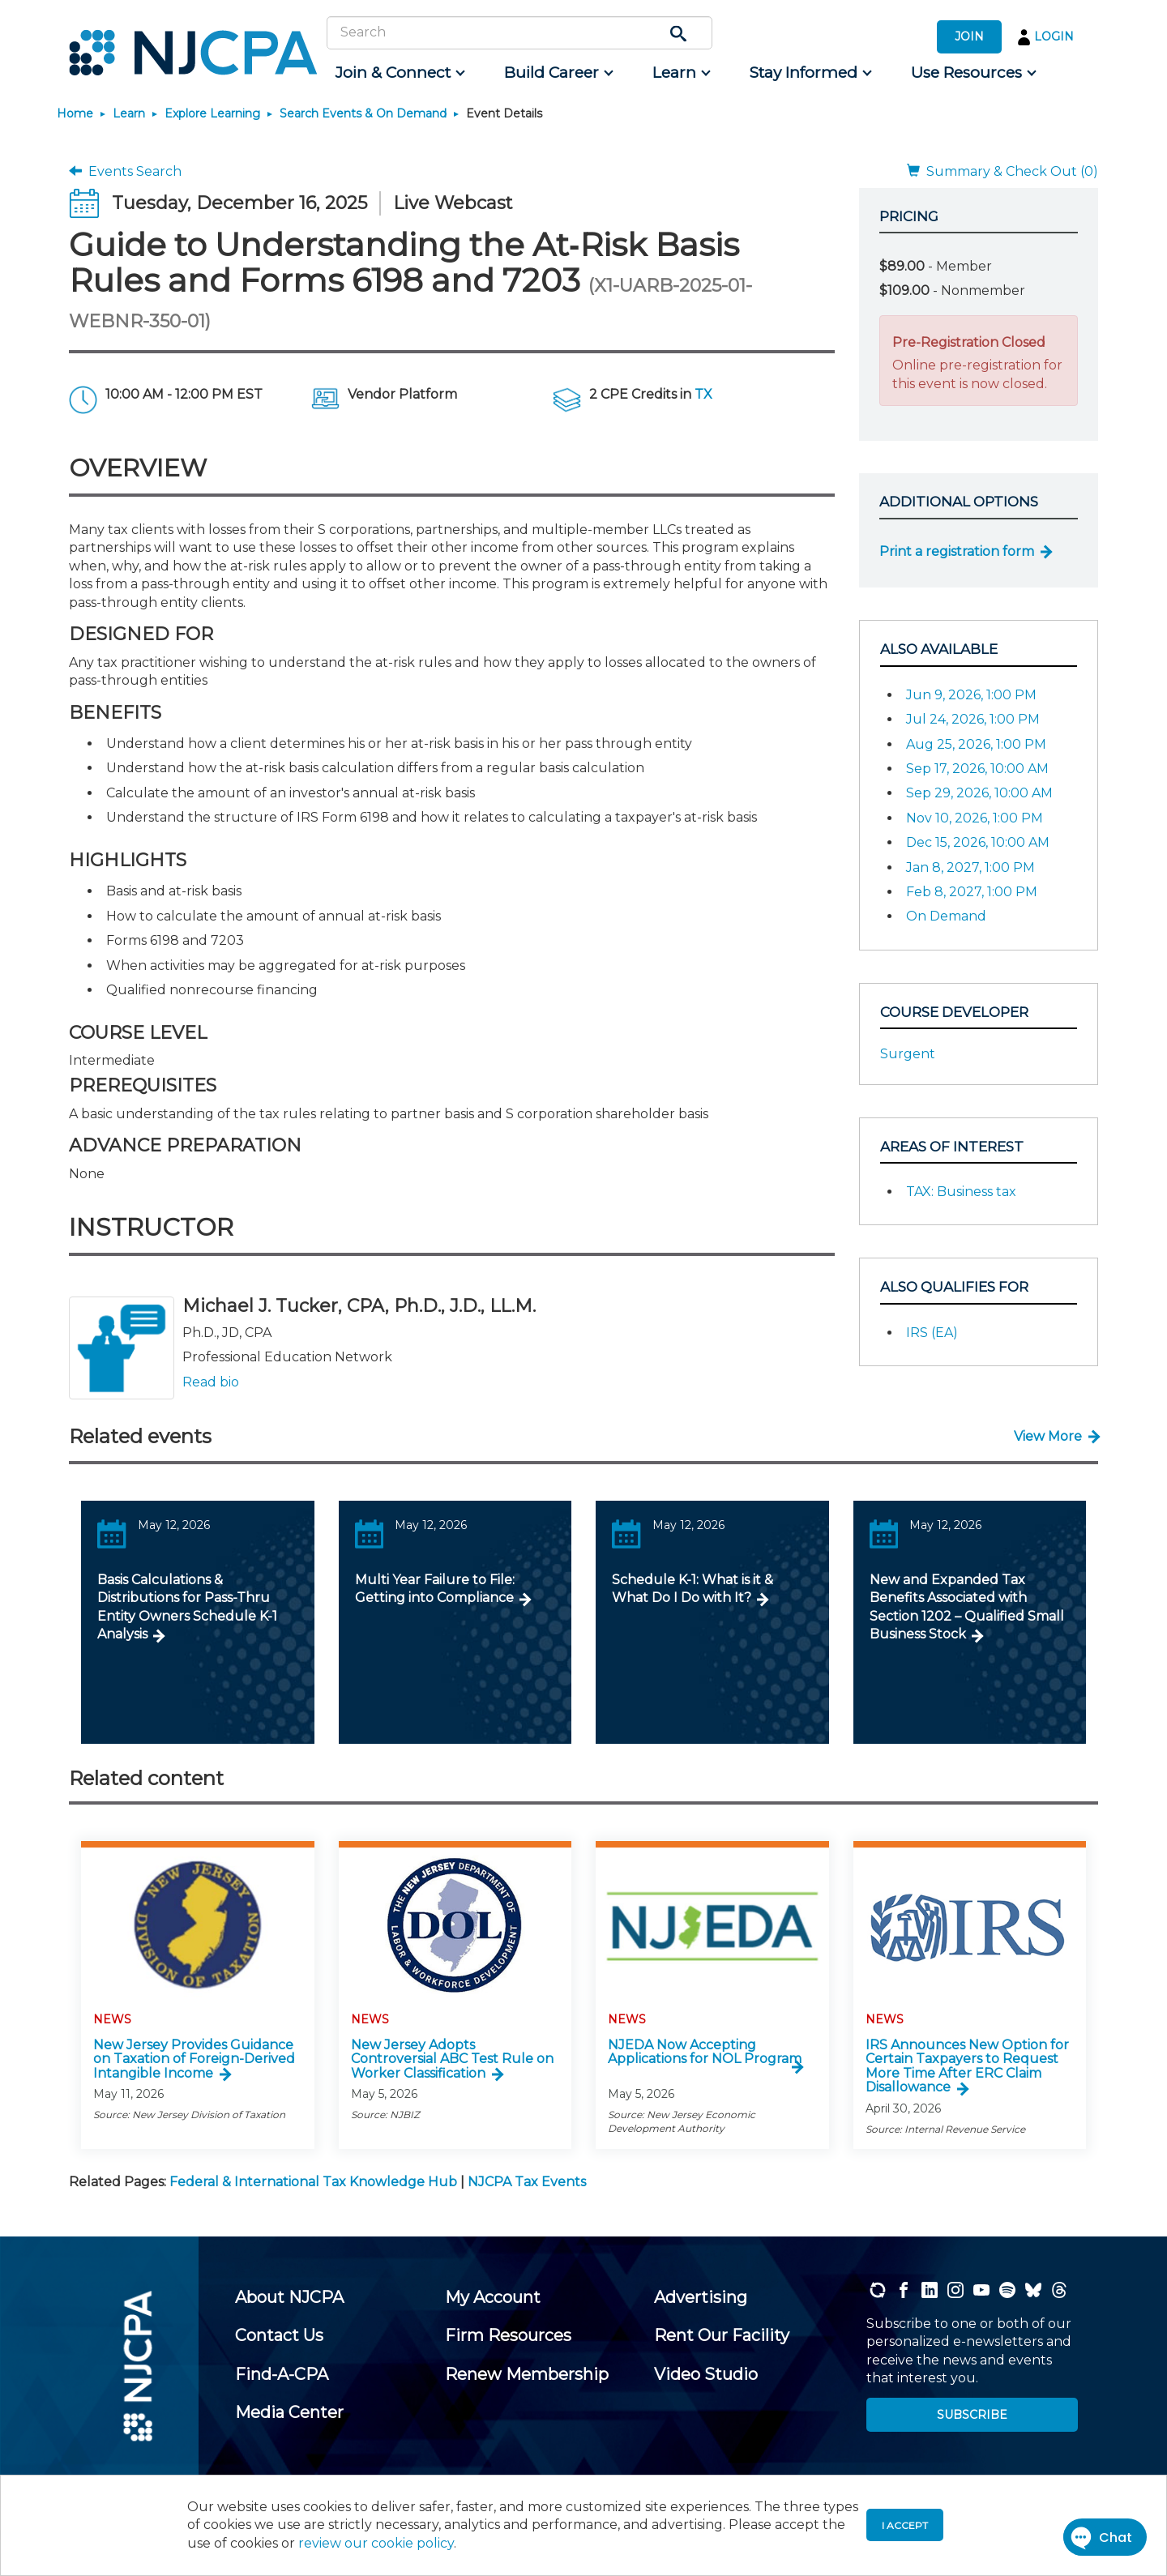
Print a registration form (956, 551)
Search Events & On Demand (363, 113)
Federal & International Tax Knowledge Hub (313, 2181)
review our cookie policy (376, 2543)
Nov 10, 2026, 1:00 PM (974, 818)
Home (75, 113)
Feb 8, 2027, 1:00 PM (971, 891)
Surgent (907, 1054)
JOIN (969, 36)
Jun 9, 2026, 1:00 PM (971, 695)
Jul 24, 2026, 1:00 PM (973, 719)
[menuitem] (399, 73)
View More (1048, 1436)
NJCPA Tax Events (527, 2181)
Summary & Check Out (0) (1002, 171)
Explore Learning (212, 113)
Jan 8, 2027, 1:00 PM (970, 867)
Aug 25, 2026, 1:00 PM (976, 744)
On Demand (946, 916)
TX (703, 394)
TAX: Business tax (961, 1191)
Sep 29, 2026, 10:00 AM (979, 793)
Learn (129, 113)
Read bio (210, 1382)
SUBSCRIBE (972, 2414)
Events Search (125, 171)
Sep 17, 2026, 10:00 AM (977, 768)
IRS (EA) (932, 1332)
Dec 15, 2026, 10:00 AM (977, 842)
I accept (905, 2525)
